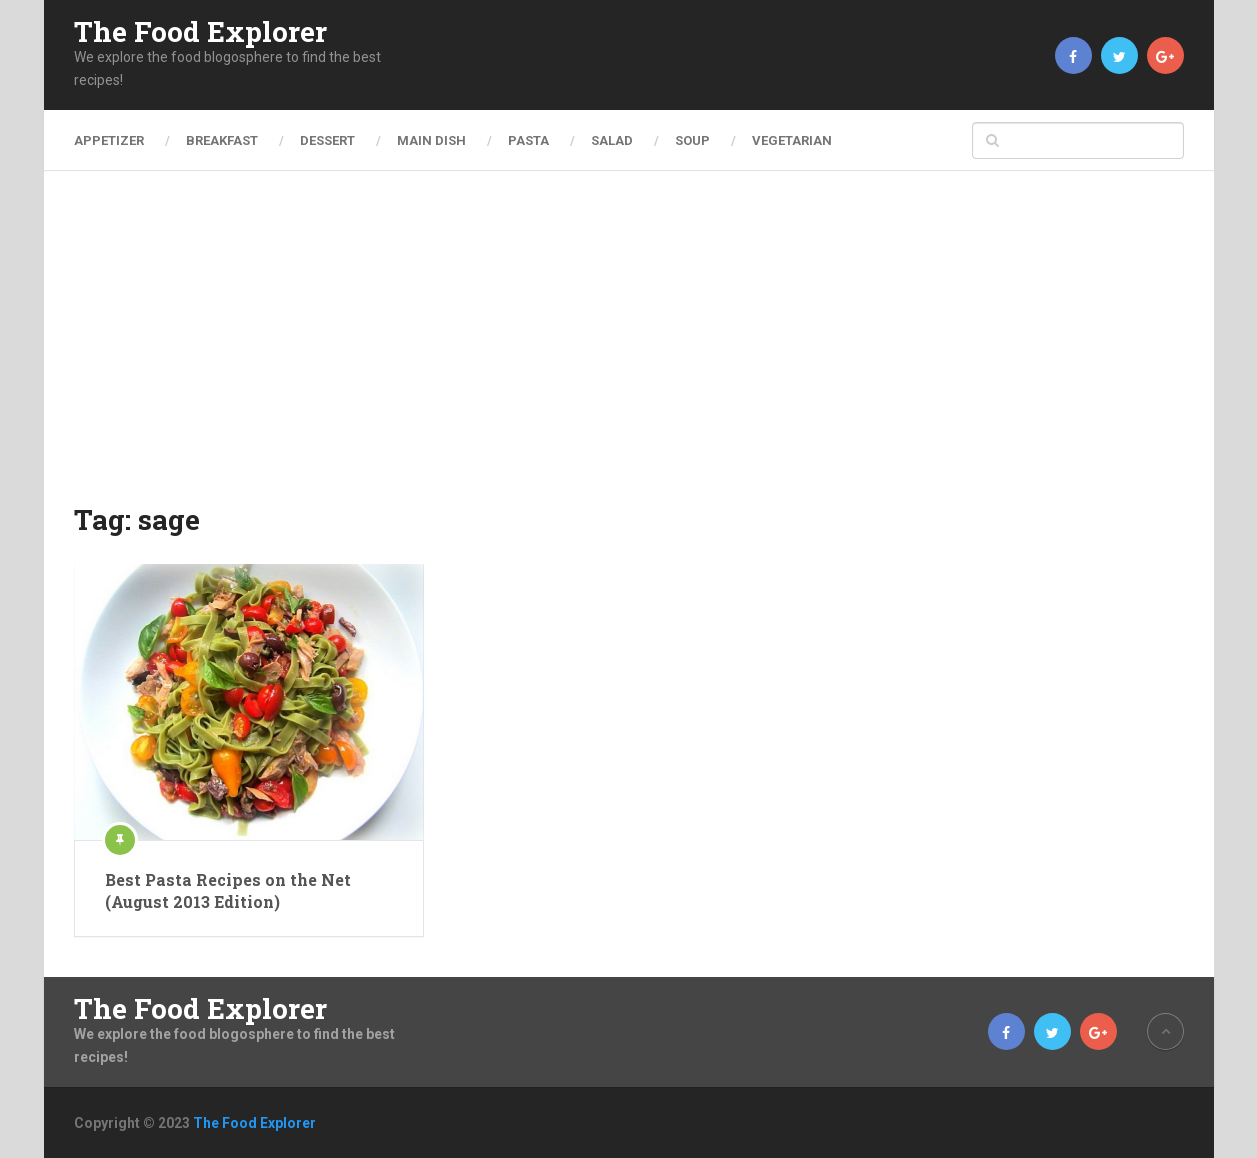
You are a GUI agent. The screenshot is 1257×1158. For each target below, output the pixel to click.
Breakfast (222, 140)
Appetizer (109, 140)
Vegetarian (792, 140)
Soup (692, 140)
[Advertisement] (629, 350)
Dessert (327, 140)
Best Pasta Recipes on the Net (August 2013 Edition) (228, 890)
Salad (612, 140)
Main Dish (431, 140)
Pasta (528, 140)
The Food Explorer (200, 32)
